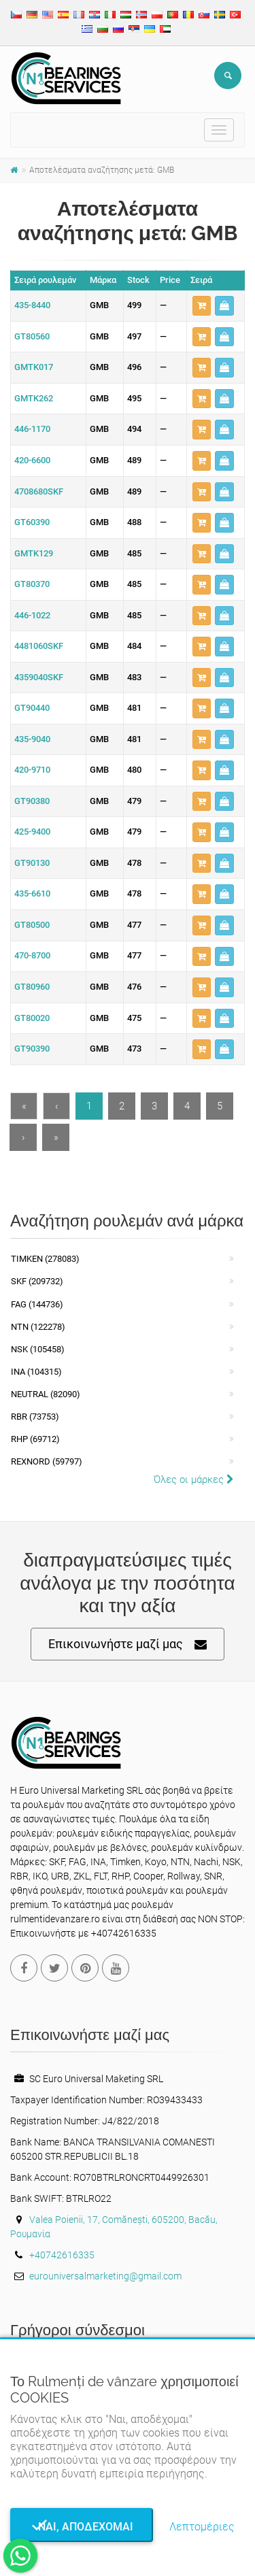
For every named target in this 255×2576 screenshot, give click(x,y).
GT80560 (32, 336)
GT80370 (32, 584)
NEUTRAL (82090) (45, 1394)
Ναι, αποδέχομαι (81, 2526)
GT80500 (32, 925)
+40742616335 (62, 2254)
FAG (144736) (37, 1304)
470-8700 (32, 955)
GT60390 (32, 522)
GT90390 (32, 1048)
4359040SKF (38, 677)
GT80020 (32, 1018)
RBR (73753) (35, 1416)
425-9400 (32, 831)
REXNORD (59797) (46, 1461)
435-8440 (32, 305)
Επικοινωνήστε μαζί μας (127, 1644)
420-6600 (32, 460)
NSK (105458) (38, 1349)
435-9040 (32, 739)
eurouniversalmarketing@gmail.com (105, 2276)
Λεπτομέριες (202, 2526)
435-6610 (32, 893)
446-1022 (32, 615)
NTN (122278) (38, 1327)
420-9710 (32, 770)
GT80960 (32, 987)
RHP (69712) (35, 1439)
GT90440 (32, 708)
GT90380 (32, 801)
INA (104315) (36, 1372)
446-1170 (32, 429)
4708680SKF (38, 491)
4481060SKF (38, 646)
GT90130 (32, 863)
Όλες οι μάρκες (194, 1479)
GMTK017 (33, 367)
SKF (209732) (37, 1281)
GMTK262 (33, 398)
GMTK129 (33, 553)
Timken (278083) (45, 1259)
